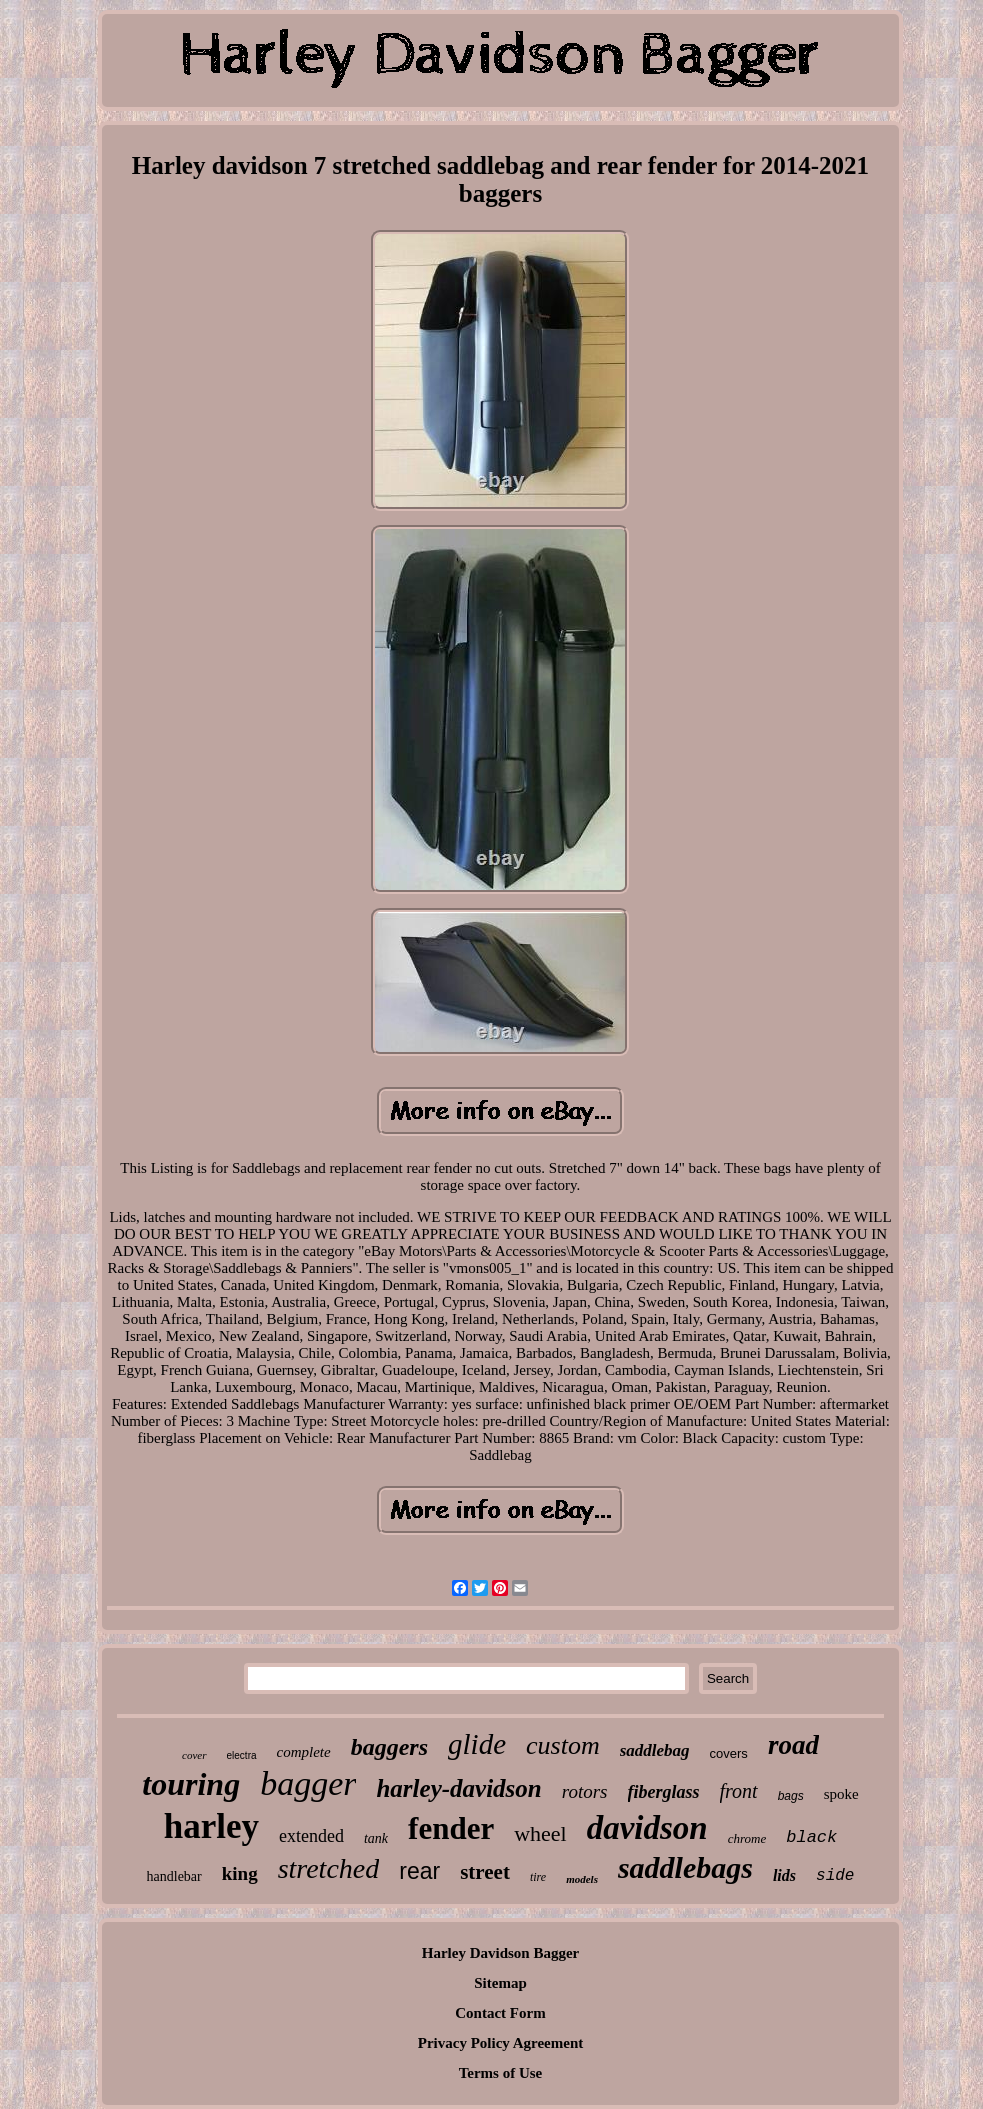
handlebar (174, 1876)
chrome (747, 1838)
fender (451, 1828)
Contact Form (500, 2013)
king (240, 1873)
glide (477, 1744)
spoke (841, 1794)
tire (538, 1877)
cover (194, 1755)
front (739, 1791)
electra (242, 1755)
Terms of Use (501, 2073)
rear (419, 1871)
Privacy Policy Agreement (501, 2043)
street (485, 1872)
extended (311, 1836)
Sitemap (500, 1983)
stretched (329, 1868)
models (582, 1879)
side (835, 1876)
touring (191, 1784)
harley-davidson (458, 1788)
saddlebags (685, 1867)
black (811, 1837)
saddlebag (655, 1750)
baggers (389, 1747)
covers (729, 1753)
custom (563, 1745)
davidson (647, 1828)
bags (791, 1796)
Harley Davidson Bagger (501, 1953)
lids (784, 1875)
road (793, 1745)
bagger (308, 1783)
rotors (585, 1791)
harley (211, 1826)
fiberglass (664, 1792)
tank (376, 1838)
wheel (540, 1833)
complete (304, 1752)
